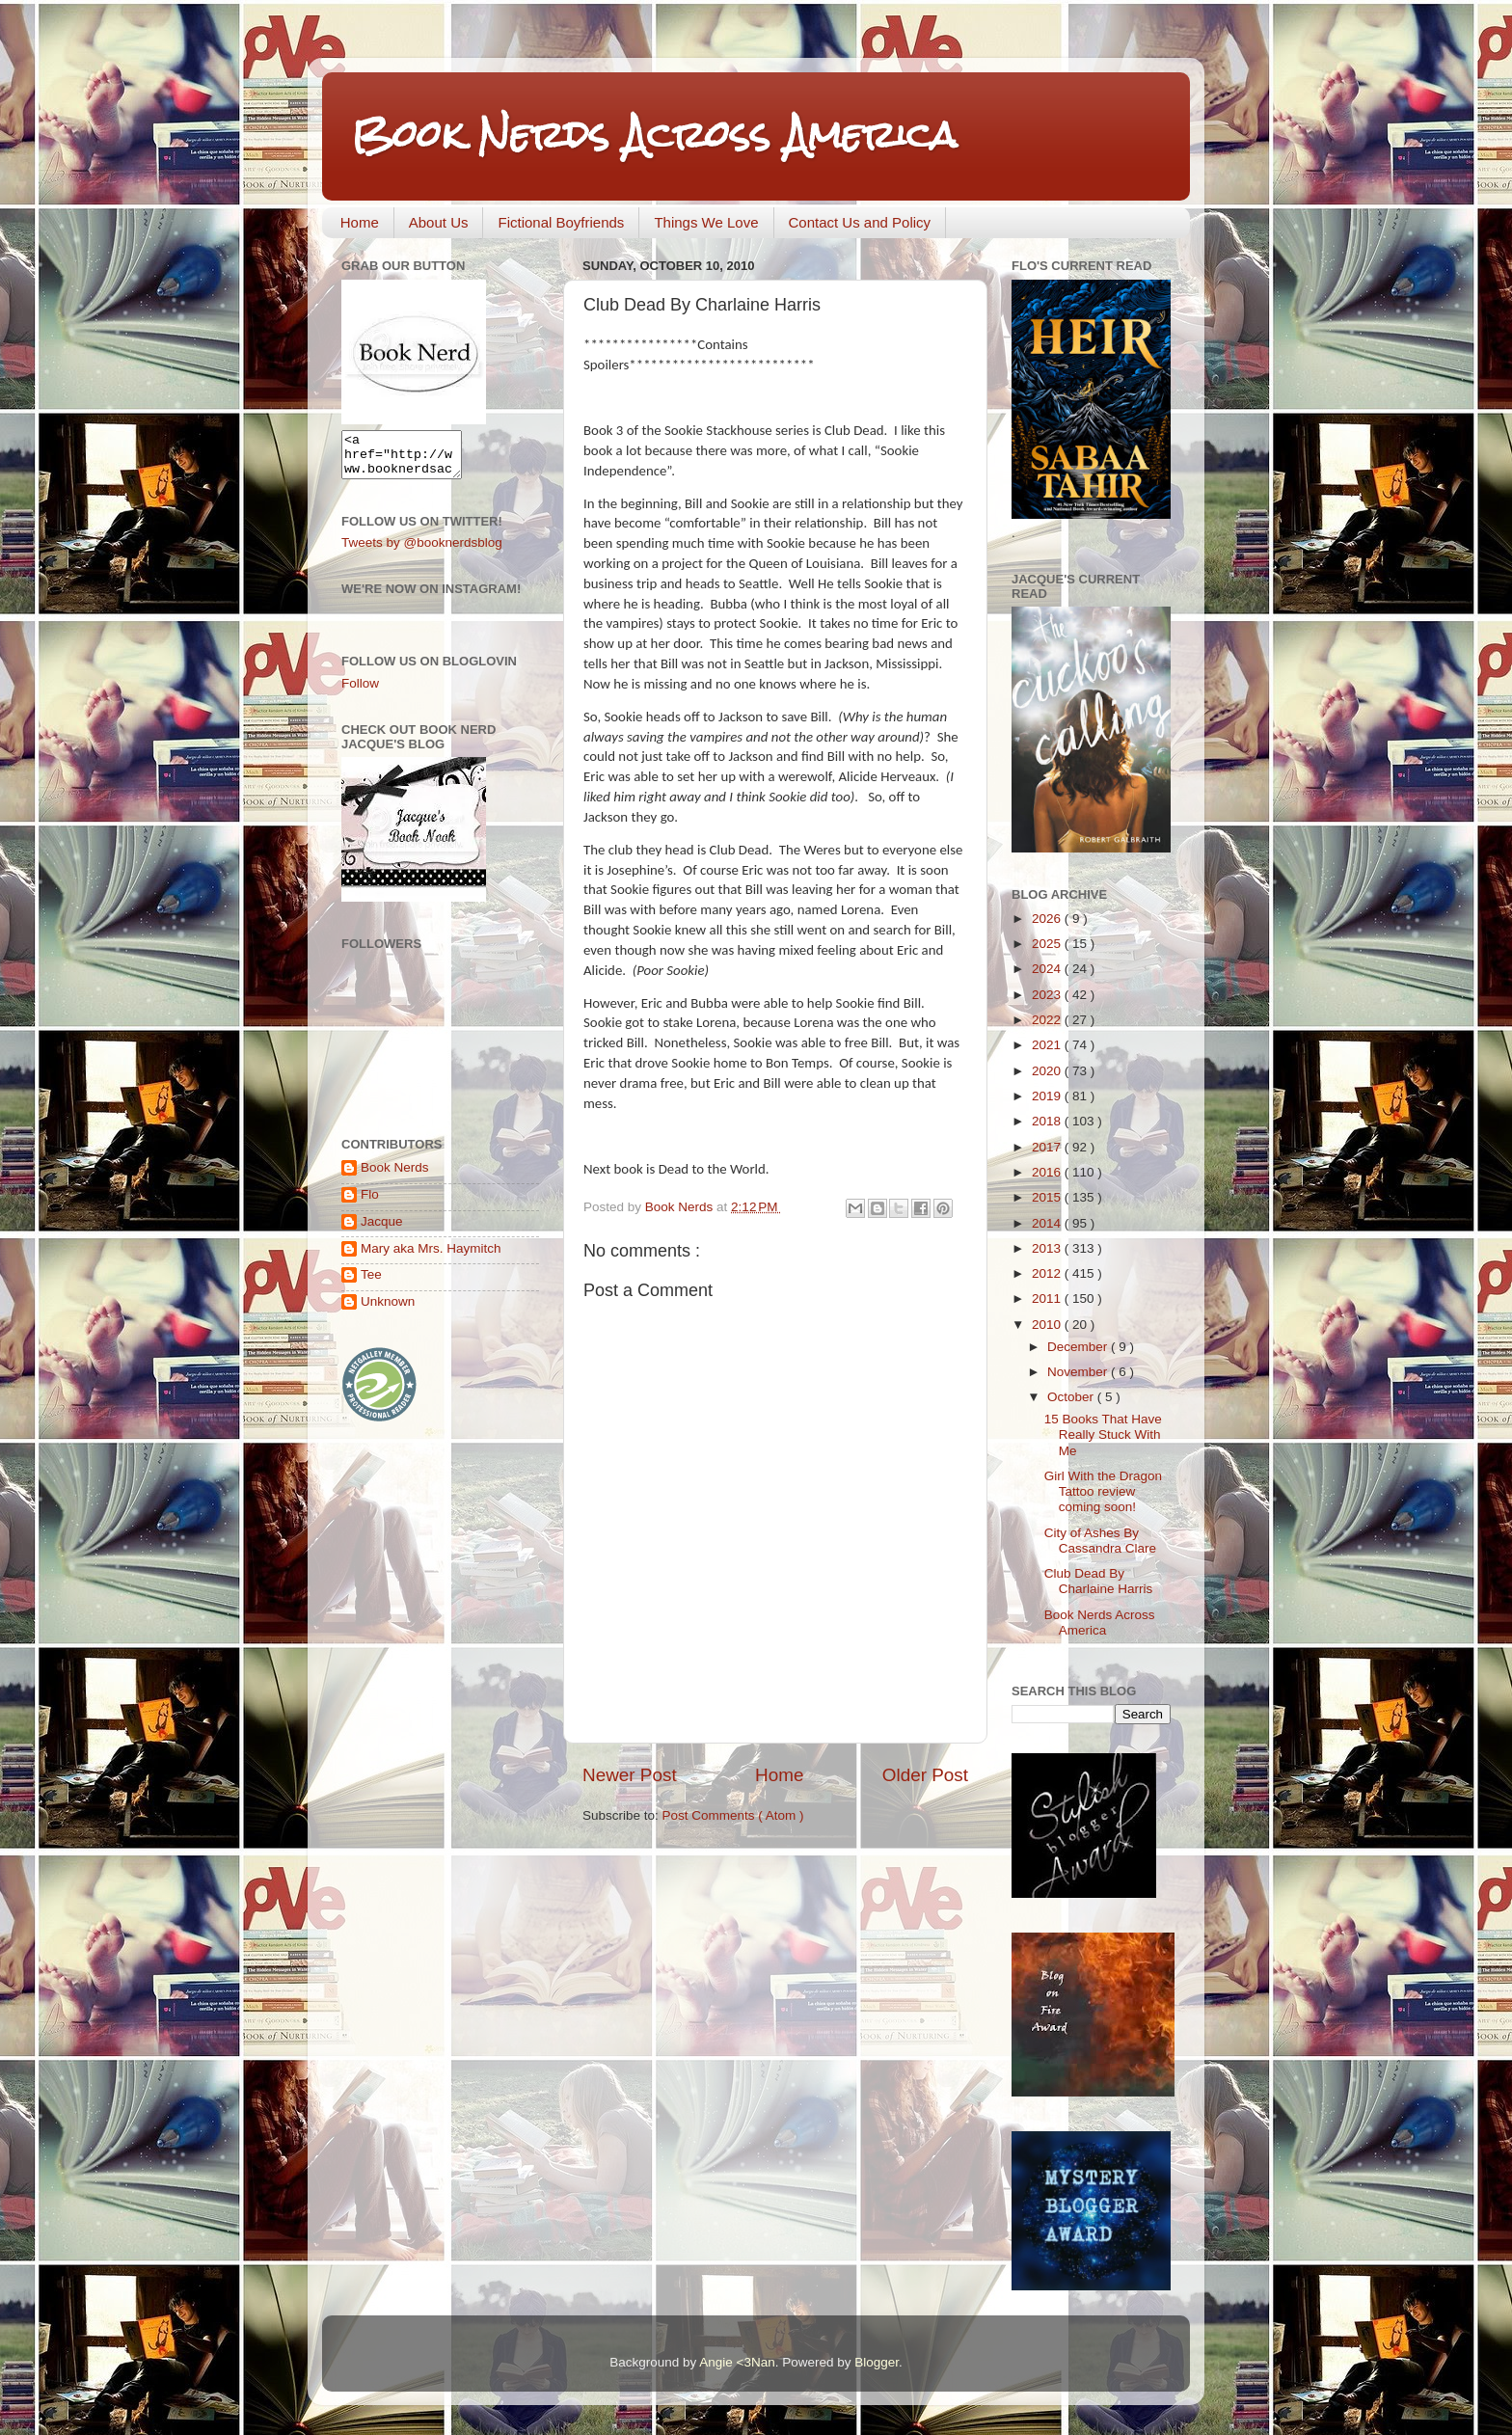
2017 (1048, 1147)
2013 (1048, 1248)
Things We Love (706, 222)
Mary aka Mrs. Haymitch (431, 1257)
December (1079, 1346)
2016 (1048, 1172)
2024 (1048, 968)
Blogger (876, 2362)
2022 (1048, 1020)
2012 (1048, 1273)
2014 (1048, 1223)
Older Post (925, 1775)
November (1079, 1372)
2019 (1048, 1096)
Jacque (382, 1230)
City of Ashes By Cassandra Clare (1100, 1541)
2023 (1048, 995)
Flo (370, 1203)
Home (359, 222)
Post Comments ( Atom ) (733, 1815)
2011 (1048, 1298)
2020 (1048, 1071)
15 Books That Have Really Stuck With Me (1103, 1434)
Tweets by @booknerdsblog (421, 551)
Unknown (388, 1310)
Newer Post (629, 1775)
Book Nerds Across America (654, 135)
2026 (1048, 918)
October (1072, 1397)
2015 (1048, 1197)
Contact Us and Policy (860, 222)
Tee (371, 1283)
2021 (1048, 1045)
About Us (439, 222)
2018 (1048, 1121)
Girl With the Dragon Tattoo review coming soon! (1103, 1491)
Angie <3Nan (736, 2362)
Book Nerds (395, 1176)
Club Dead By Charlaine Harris (1098, 1581)
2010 (1048, 1324)
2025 (1048, 943)
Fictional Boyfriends (561, 222)
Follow (360, 692)
